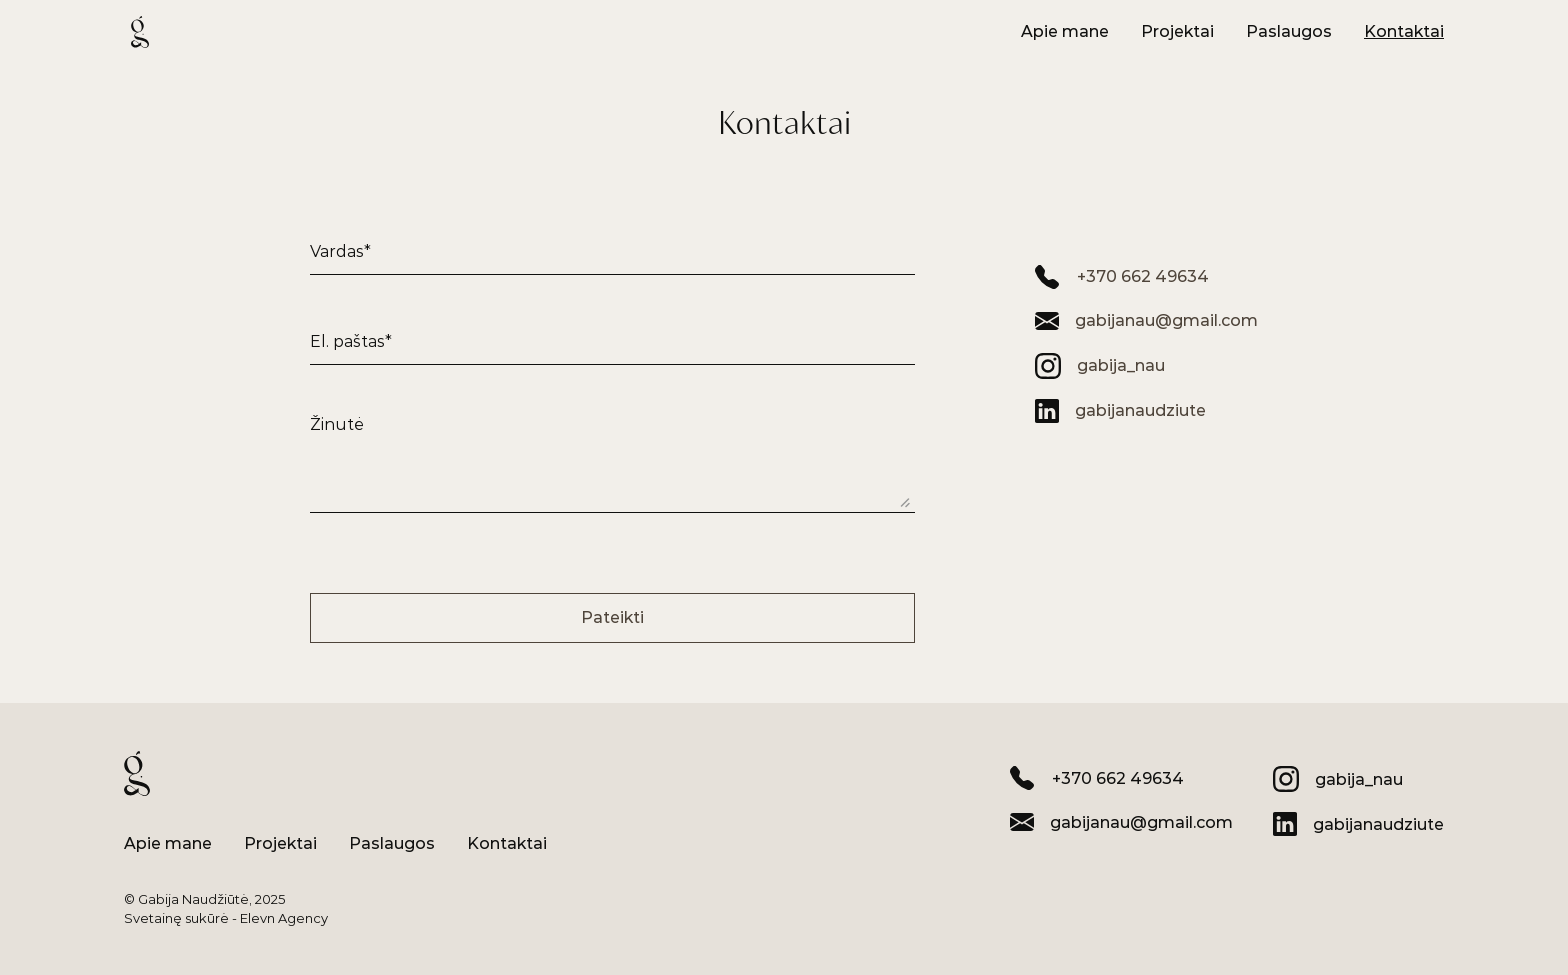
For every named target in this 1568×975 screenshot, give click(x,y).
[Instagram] (1100, 366)
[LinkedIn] (1120, 411)
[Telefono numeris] (1122, 277)
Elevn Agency (284, 918)
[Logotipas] (140, 32)
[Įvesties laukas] (612, 240)
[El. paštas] (1146, 321)
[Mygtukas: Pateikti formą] (612, 618)
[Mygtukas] (1065, 32)
